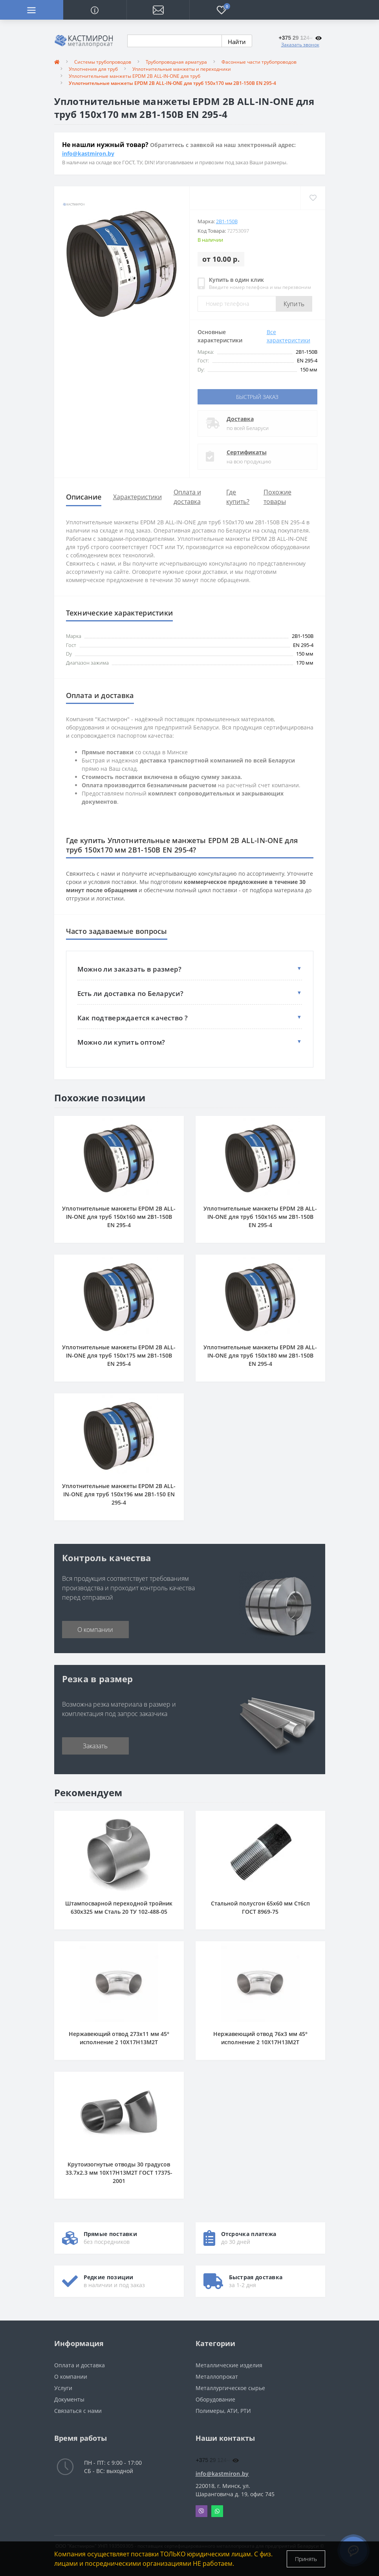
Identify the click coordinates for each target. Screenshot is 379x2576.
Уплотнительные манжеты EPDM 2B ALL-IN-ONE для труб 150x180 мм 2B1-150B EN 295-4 (260, 1355)
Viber (201, 2511)
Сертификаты (247, 452)
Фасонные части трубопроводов (259, 62)
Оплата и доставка (79, 2365)
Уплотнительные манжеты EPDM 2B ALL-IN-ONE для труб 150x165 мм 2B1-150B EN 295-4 (260, 1217)
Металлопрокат (217, 2376)
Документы (69, 2399)
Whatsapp (217, 2511)
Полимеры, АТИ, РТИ (223, 2410)
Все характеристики (288, 336)
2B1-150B (227, 221)
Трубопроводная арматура (176, 62)
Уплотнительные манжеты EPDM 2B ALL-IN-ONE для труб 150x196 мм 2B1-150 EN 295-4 (119, 1494)
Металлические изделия (229, 2365)
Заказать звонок (300, 44)
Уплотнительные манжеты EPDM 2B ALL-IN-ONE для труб (134, 76)
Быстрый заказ (257, 397)
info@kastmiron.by (88, 153)
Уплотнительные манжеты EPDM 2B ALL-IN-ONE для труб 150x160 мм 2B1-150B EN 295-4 (119, 1217)
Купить (294, 303)
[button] (158, 10)
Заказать (95, 1746)
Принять (306, 2559)
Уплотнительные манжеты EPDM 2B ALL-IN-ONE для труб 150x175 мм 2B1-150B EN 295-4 (119, 1355)
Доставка (240, 419)
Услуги (63, 2388)
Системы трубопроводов (102, 62)
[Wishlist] (312, 197)
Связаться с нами (78, 2410)
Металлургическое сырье (230, 2388)
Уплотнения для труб (93, 69)
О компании (95, 1629)
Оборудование (215, 2399)
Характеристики (137, 496)
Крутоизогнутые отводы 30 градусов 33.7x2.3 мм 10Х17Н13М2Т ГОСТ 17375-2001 (119, 2173)
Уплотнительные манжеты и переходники (181, 69)
